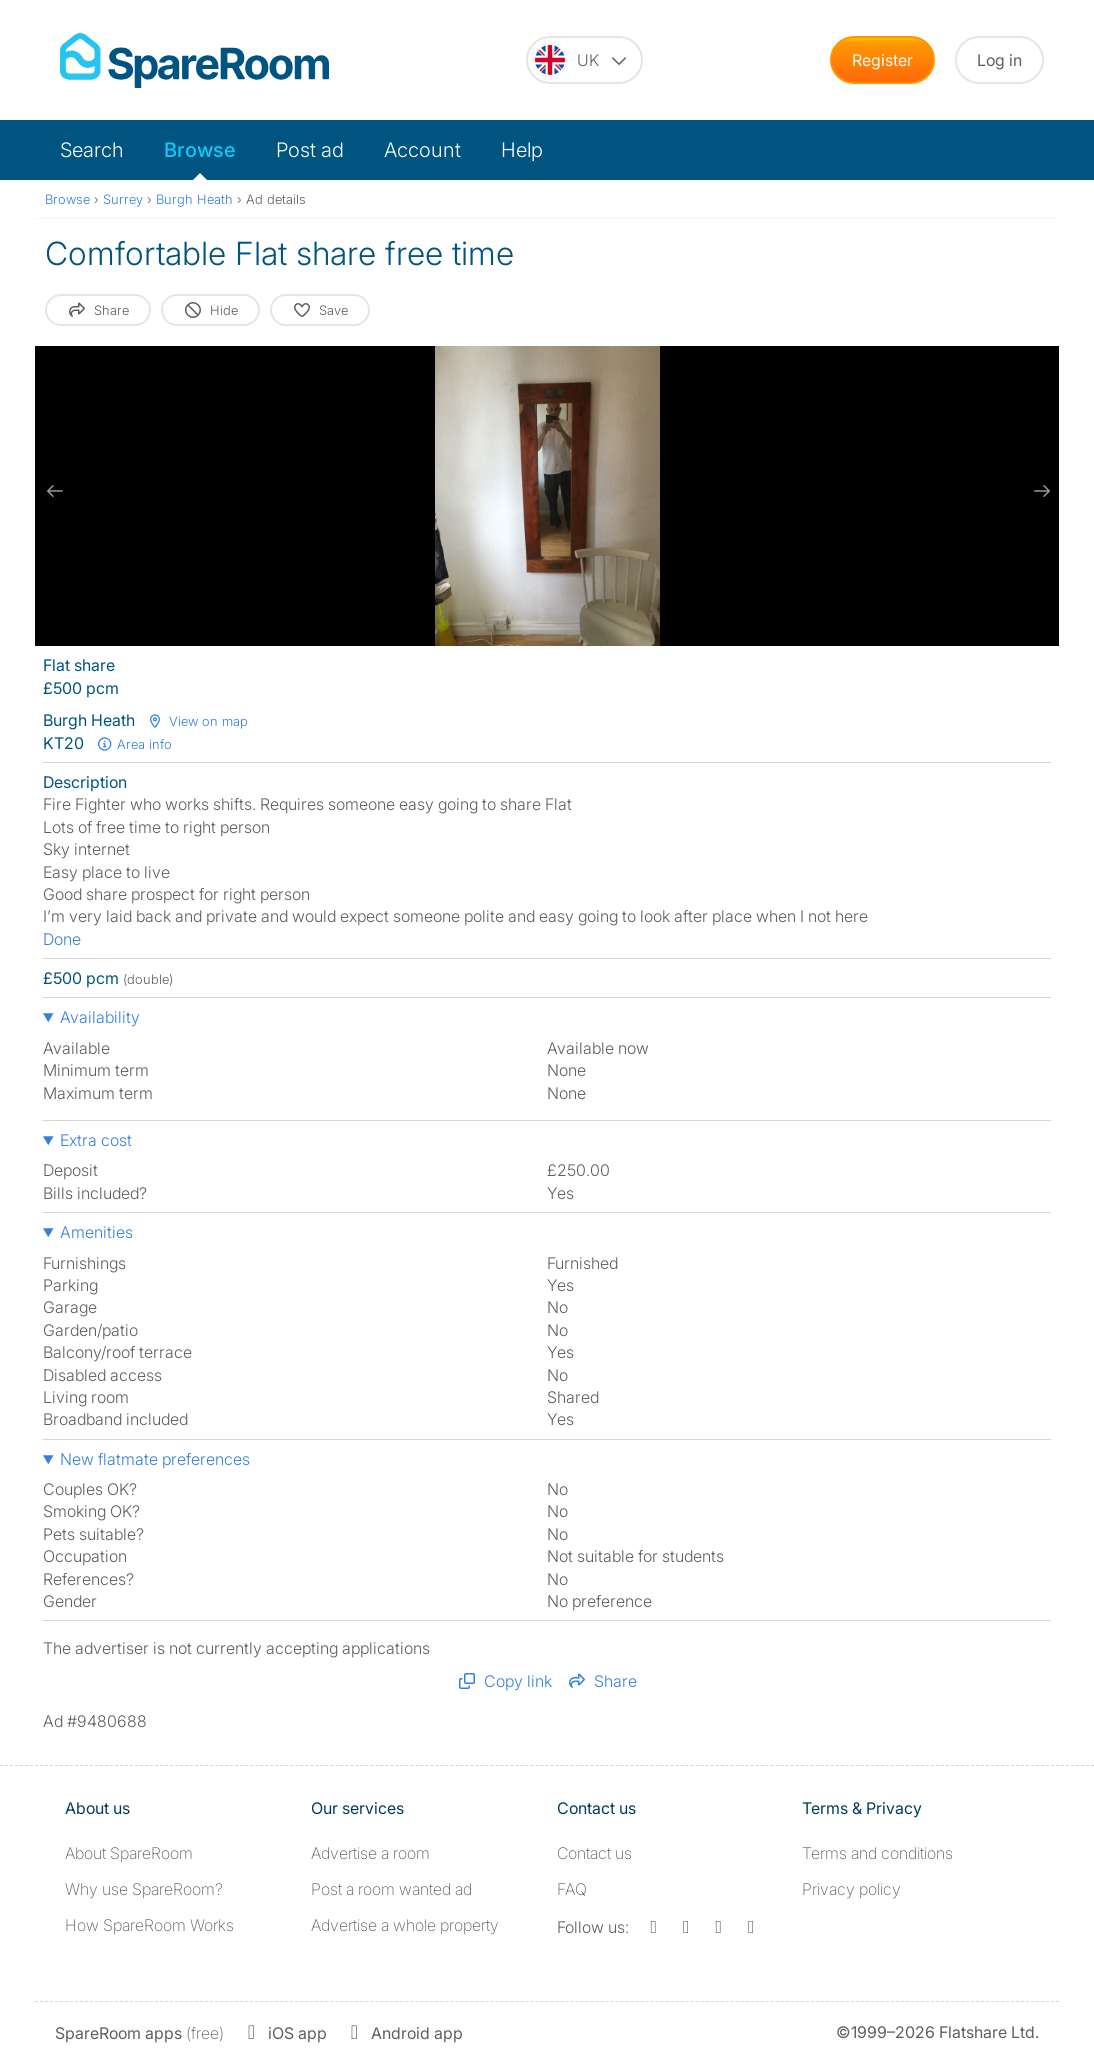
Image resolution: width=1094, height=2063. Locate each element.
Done (62, 939)
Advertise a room (370, 1853)
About (129, 1853)
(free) (139, 2033)
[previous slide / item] (55, 491)
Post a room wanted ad (391, 1889)
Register (882, 60)
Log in (999, 60)
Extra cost (96, 1140)
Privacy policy (851, 1889)
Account (422, 150)
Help (522, 150)
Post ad (310, 150)
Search (92, 150)
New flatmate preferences (155, 1459)
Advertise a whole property (405, 1925)
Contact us (594, 1853)
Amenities (96, 1232)
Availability (100, 1017)
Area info (134, 744)
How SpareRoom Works (149, 1925)
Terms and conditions (877, 1853)
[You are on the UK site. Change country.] (584, 60)
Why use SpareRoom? (144, 1889)
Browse (200, 150)
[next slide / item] (1039, 491)
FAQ (572, 1889)
